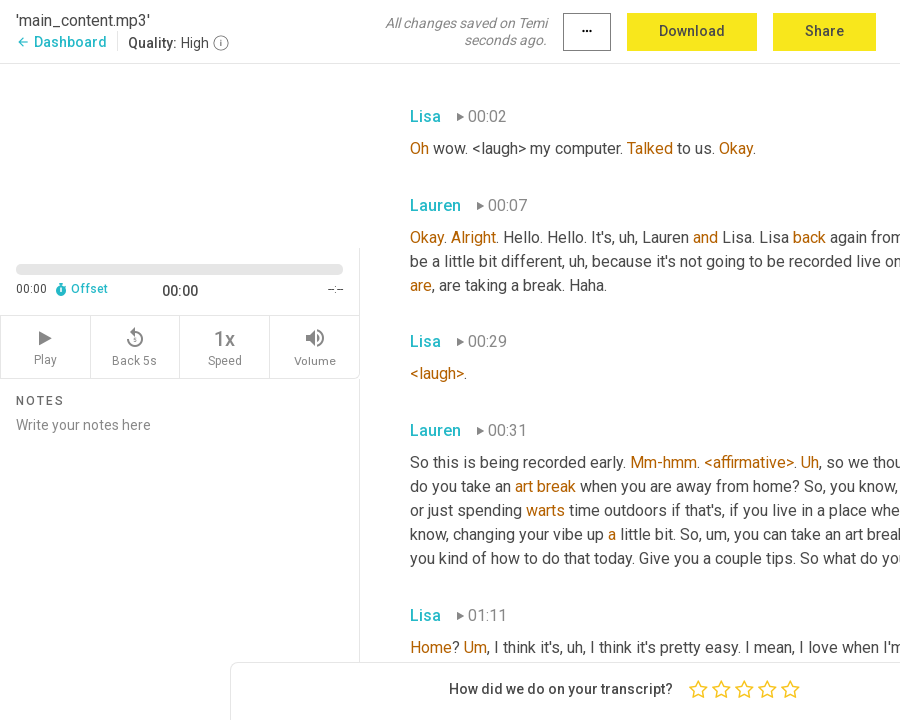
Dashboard (61, 42)
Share (824, 31)
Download (692, 31)
